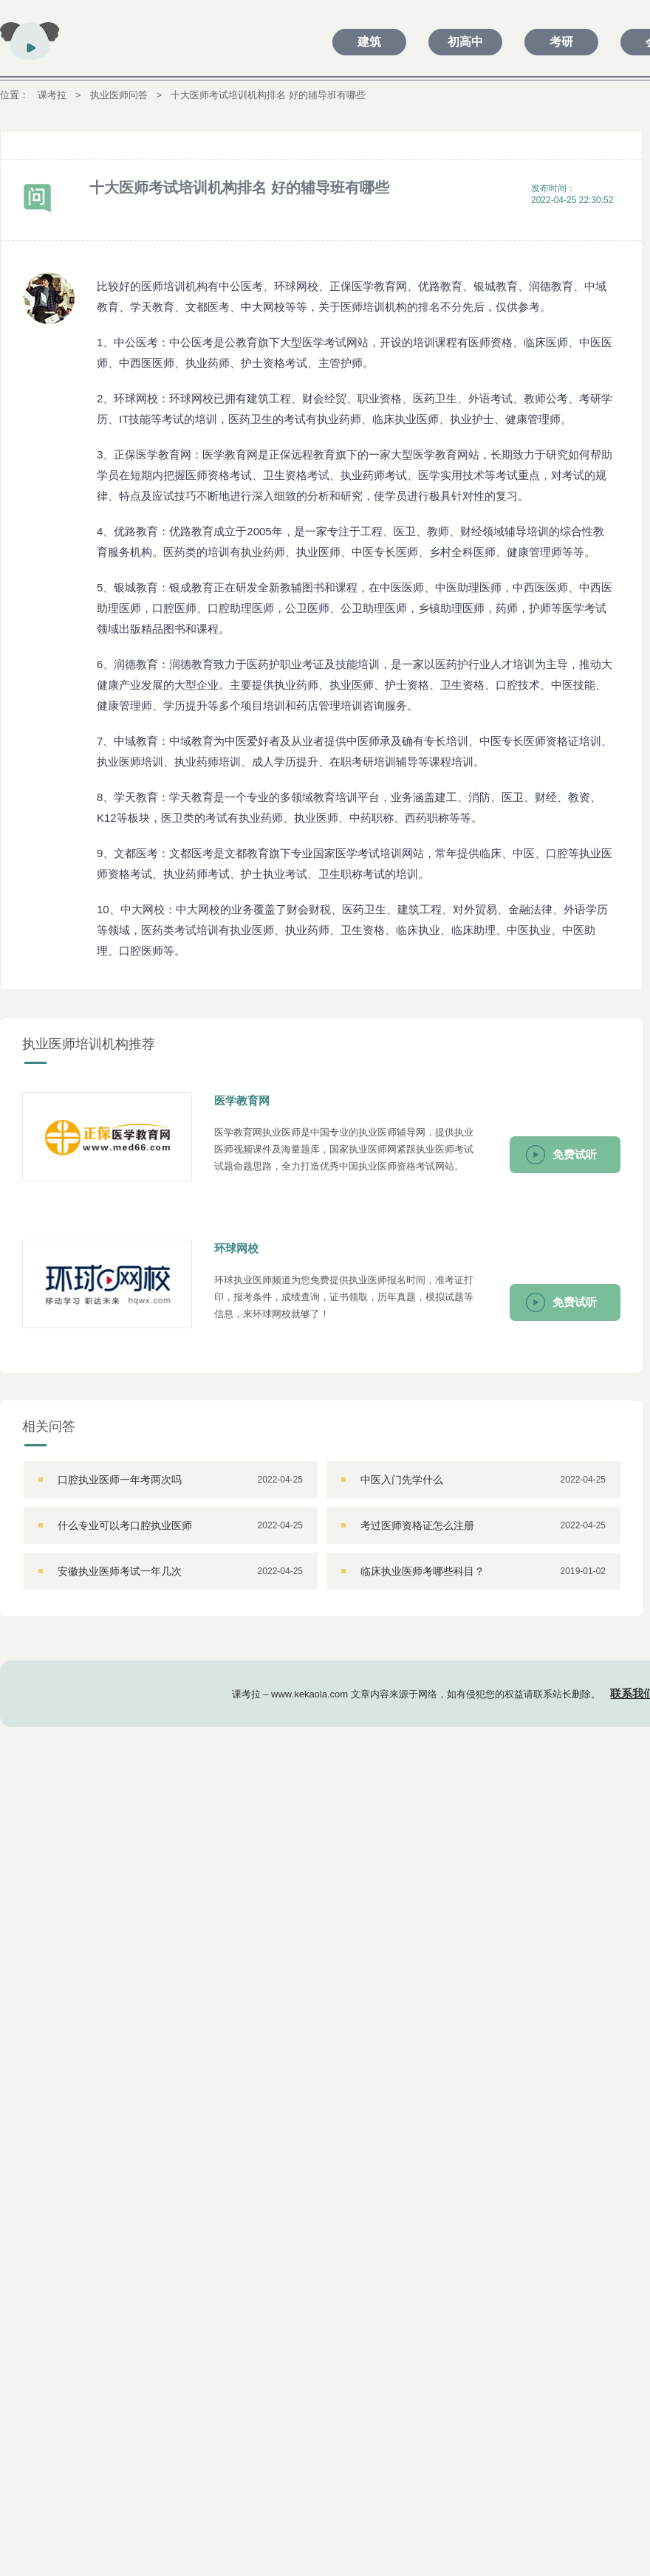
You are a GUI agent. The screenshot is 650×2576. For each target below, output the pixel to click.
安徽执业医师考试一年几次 (120, 1571)
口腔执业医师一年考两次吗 (120, 1480)
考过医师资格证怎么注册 (417, 1525)
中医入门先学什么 (401, 1480)
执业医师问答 (119, 94)
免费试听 (574, 1154)
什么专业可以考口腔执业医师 (125, 1525)
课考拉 (52, 94)
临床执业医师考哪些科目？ (422, 1571)
